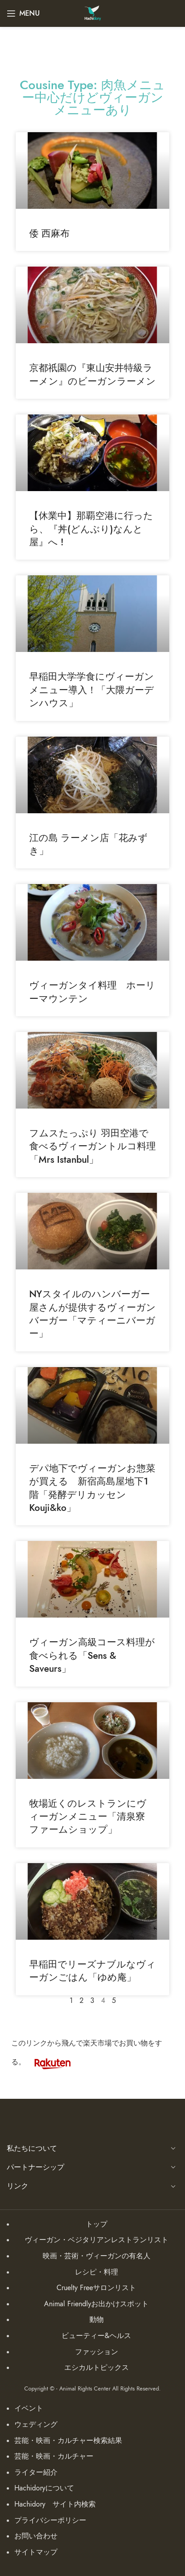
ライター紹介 (35, 2472)
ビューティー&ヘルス (96, 2336)
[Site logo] (93, 13)
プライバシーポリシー (50, 2520)
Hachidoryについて (44, 2488)
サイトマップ (35, 2552)
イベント (28, 2408)
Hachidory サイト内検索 (55, 2504)
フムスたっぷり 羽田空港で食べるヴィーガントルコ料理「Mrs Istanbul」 (92, 1146)
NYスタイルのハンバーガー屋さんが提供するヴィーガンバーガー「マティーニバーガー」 (92, 1313)
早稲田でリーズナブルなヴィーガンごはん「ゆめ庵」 (92, 1971)
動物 (96, 2320)
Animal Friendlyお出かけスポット (96, 2304)
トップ (96, 2224)
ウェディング (35, 2424)
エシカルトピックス (96, 2368)
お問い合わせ (35, 2536)
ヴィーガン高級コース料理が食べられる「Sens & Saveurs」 (92, 1655)
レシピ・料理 (96, 2272)
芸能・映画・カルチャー (53, 2456)
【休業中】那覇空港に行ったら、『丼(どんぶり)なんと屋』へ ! (91, 528)
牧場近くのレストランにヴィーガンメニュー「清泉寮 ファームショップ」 (91, 1816)
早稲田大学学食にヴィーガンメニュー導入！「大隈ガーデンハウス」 (91, 689)
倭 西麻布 (49, 233)
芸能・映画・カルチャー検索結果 (68, 2441)
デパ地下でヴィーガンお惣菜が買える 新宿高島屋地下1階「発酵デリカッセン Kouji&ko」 (92, 1488)
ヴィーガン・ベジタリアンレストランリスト (96, 2240)
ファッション (96, 2352)
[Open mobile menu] (23, 13)
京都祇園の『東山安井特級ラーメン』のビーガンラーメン (92, 374)
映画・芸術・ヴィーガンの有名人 (96, 2256)
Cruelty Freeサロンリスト (96, 2288)
